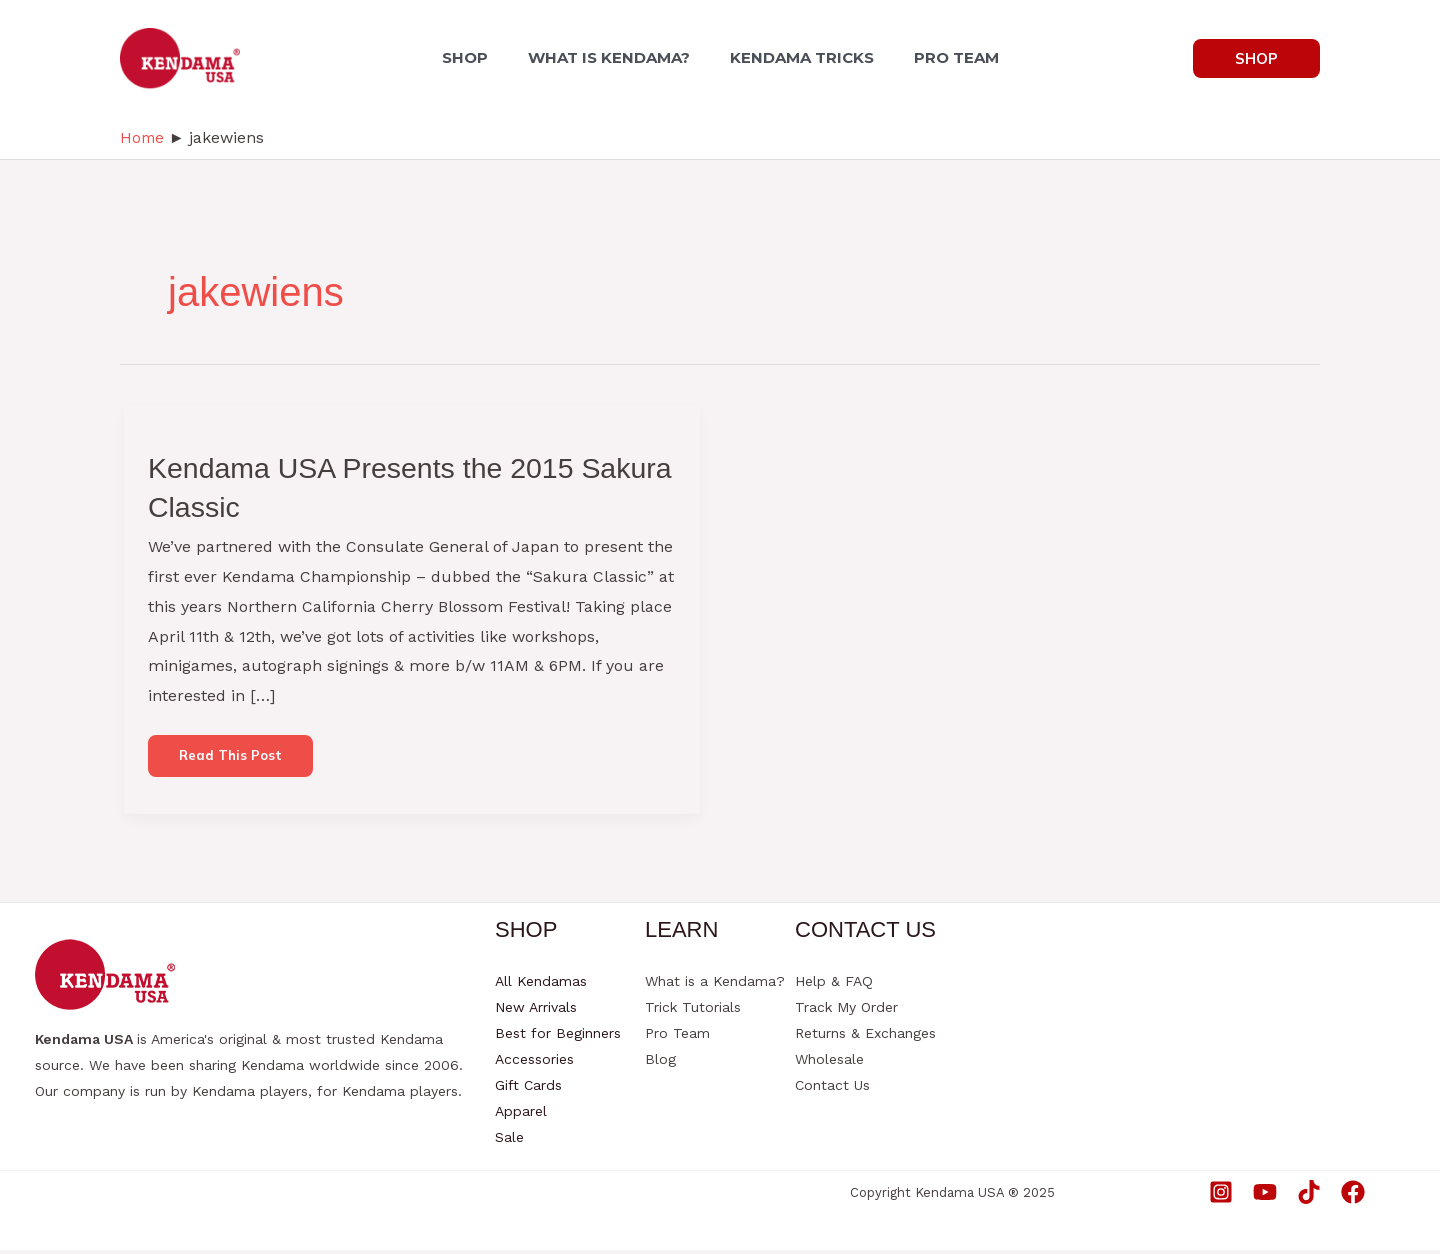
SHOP (477, 57)
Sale (509, 1141)
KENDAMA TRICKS (798, 57)
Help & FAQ (834, 985)
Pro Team (677, 1037)
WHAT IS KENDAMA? (613, 57)
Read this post (236, 765)
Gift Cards (528, 1089)
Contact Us (832, 1089)
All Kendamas (541, 985)
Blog (660, 1063)
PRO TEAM (944, 57)
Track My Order (846, 1011)
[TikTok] (1309, 1196)
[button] (1256, 58)
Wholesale (829, 1063)
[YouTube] (1265, 1196)
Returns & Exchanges (865, 1037)
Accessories (534, 1063)
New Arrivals (536, 1011)
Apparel (521, 1115)
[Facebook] (1353, 1196)
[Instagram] (1221, 1196)
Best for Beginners (558, 1037)
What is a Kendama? (715, 985)
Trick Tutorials (693, 1011)
